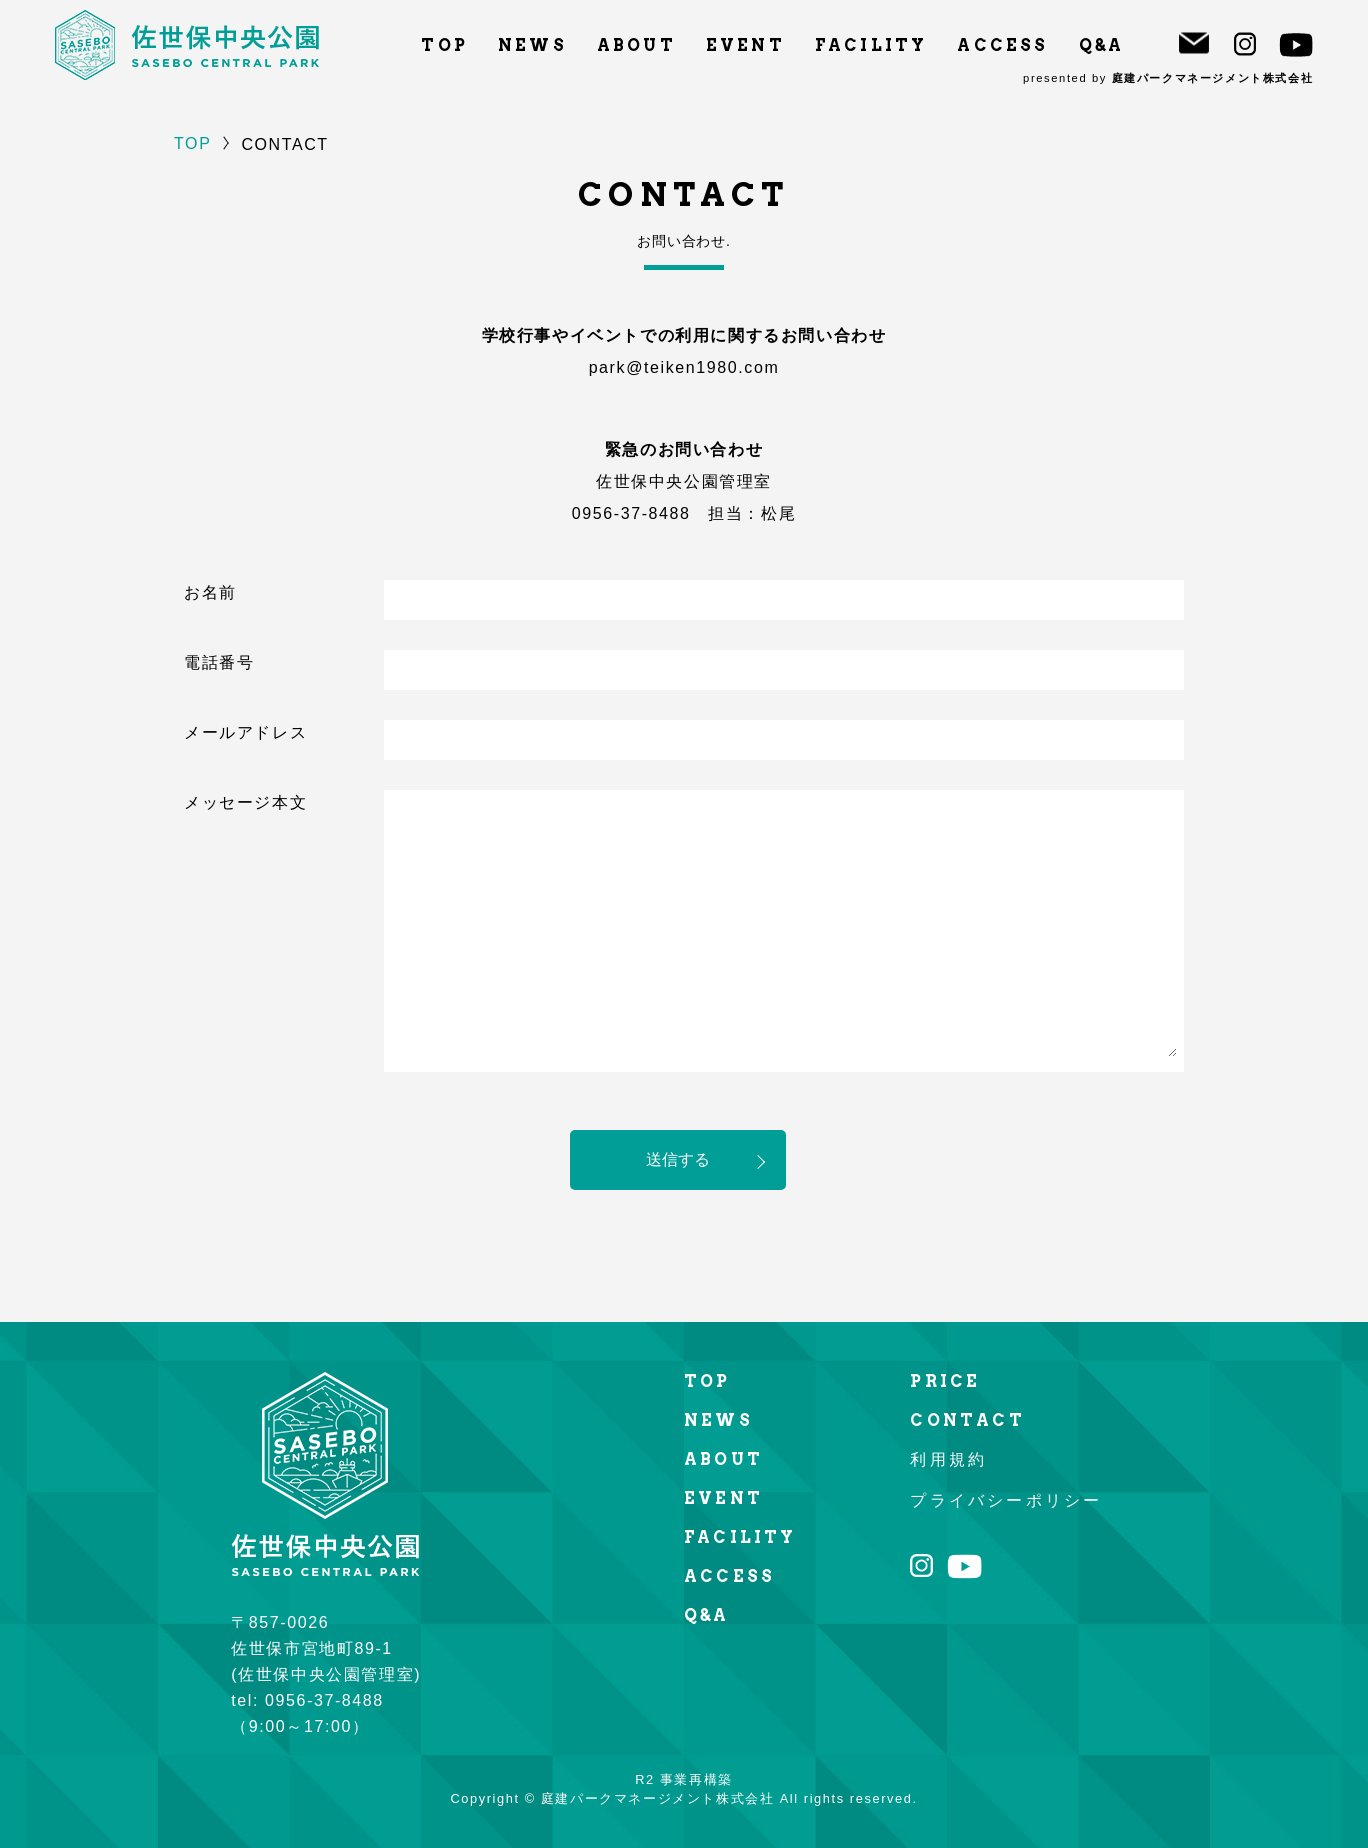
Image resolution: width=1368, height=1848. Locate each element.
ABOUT (636, 45)
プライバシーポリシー (1006, 1500)
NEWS (532, 45)
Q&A (1102, 45)
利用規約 (948, 1459)
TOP (444, 45)
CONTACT (967, 1420)
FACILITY (871, 45)
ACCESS (1002, 45)
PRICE (945, 1381)
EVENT (745, 45)
